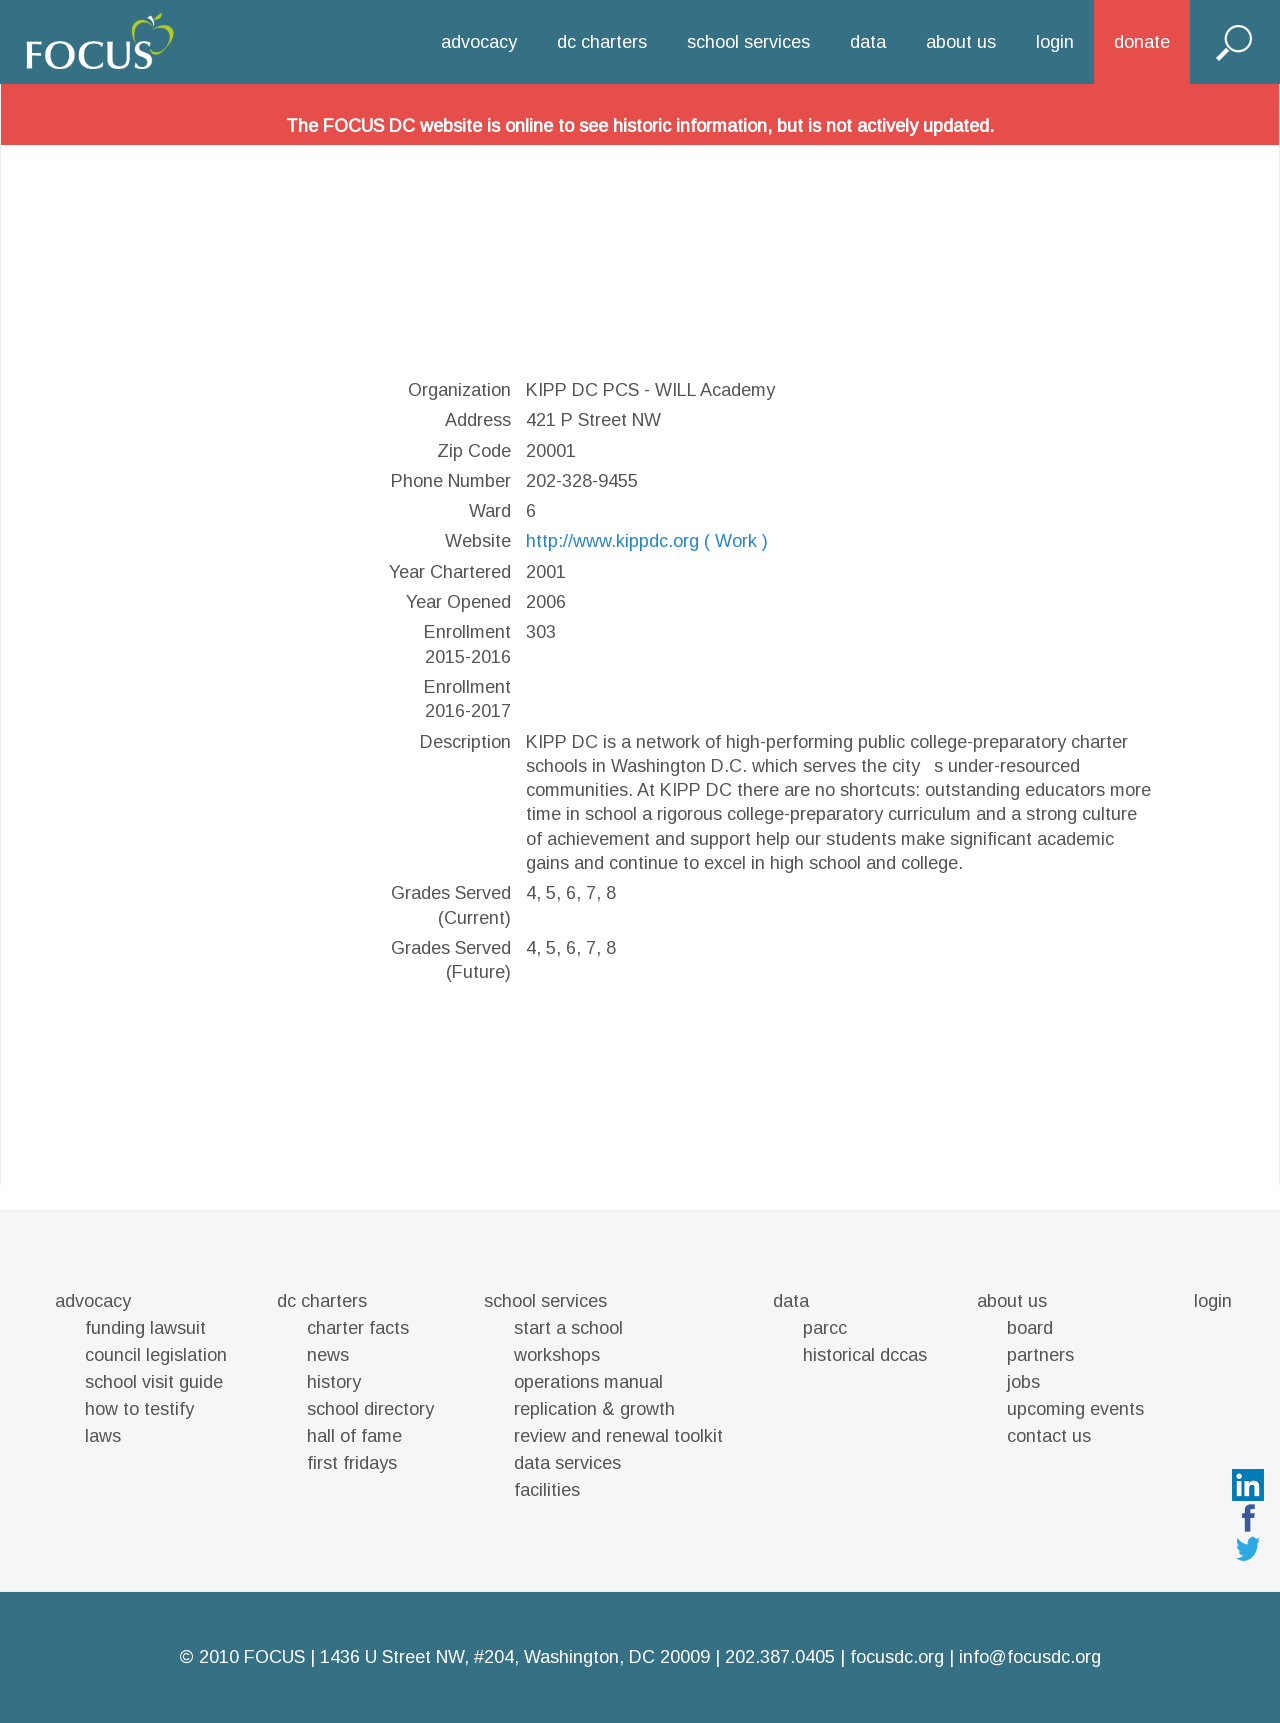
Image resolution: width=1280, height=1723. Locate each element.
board (1030, 1328)
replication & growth (594, 1409)
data (868, 42)
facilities (547, 1490)
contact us (1049, 1436)
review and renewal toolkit (618, 1436)
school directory (370, 1409)
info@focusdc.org (1030, 1657)
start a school (568, 1328)
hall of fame (354, 1436)
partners (1040, 1355)
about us (961, 42)
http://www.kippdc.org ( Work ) (647, 541)
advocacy (479, 42)
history (334, 1382)
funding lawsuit (145, 1328)
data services (567, 1463)
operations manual (588, 1382)
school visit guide (154, 1382)
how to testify (139, 1409)
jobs (1023, 1382)
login (1055, 42)
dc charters (602, 42)
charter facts (358, 1328)
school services (748, 42)
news (328, 1355)
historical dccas (865, 1355)
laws (103, 1436)
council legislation (156, 1355)
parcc (825, 1328)
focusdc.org (897, 1657)
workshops (557, 1355)
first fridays (352, 1463)
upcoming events (1075, 1409)
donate (1142, 42)
